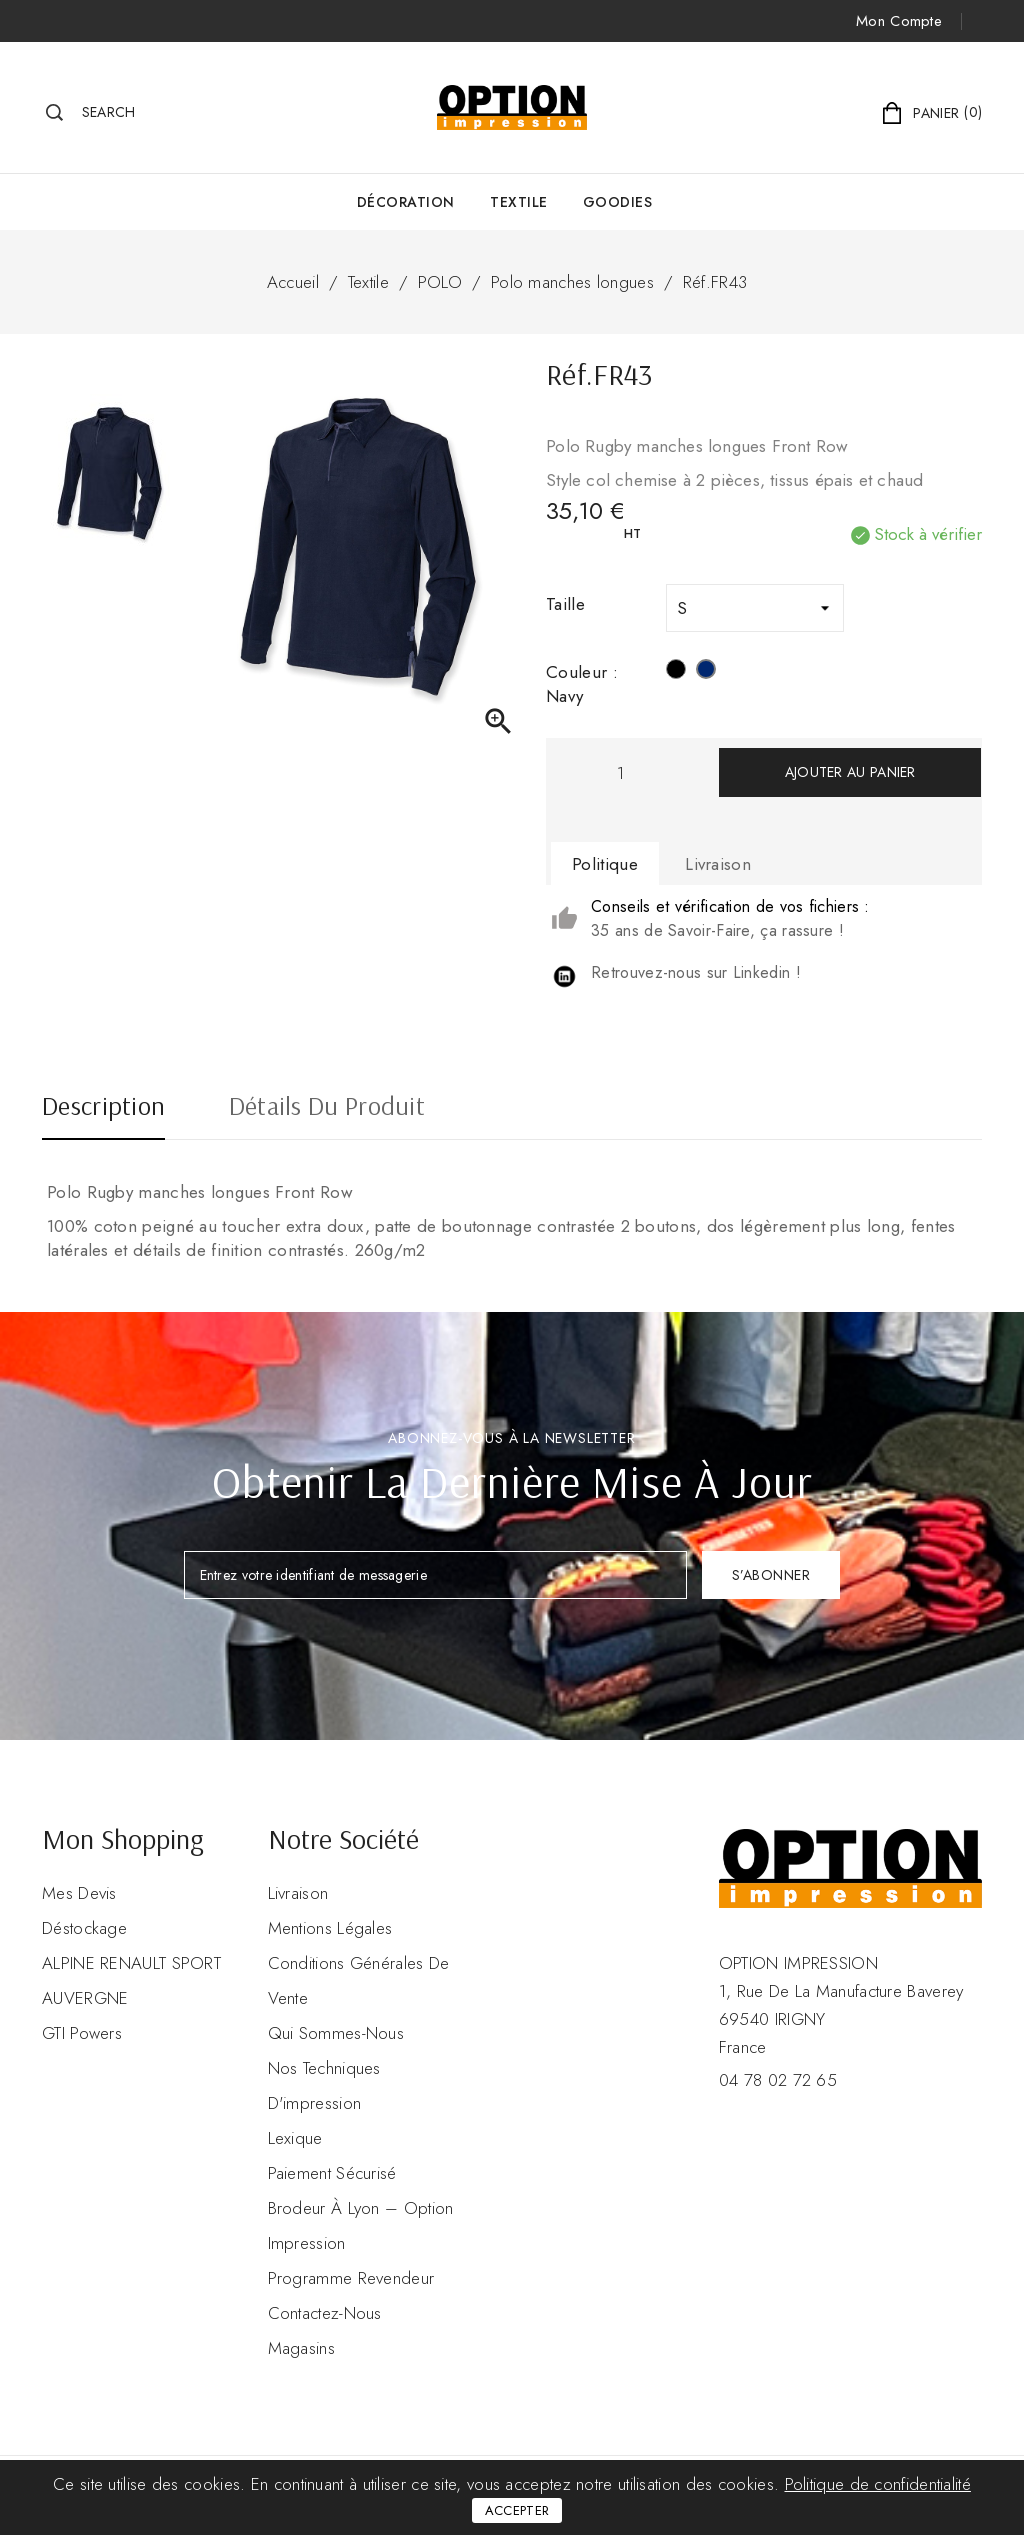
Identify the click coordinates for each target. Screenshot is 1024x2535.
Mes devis (79, 1893)
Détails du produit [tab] (327, 1108)
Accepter (517, 2510)
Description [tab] (103, 1108)
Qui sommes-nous (336, 2033)
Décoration (406, 202)
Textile (519, 202)
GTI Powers (82, 2033)
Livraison (298, 1893)
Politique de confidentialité (878, 2484)
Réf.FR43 (715, 282)
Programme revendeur (351, 2278)
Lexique (295, 2138)
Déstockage (84, 1928)
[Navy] (706, 672)
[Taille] (755, 608)
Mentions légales (330, 1928)
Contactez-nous (325, 2313)
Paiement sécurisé (332, 2173)
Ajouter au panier (850, 772)
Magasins (301, 2348)
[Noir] (676, 672)
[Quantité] (620, 772)
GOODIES (618, 202)
